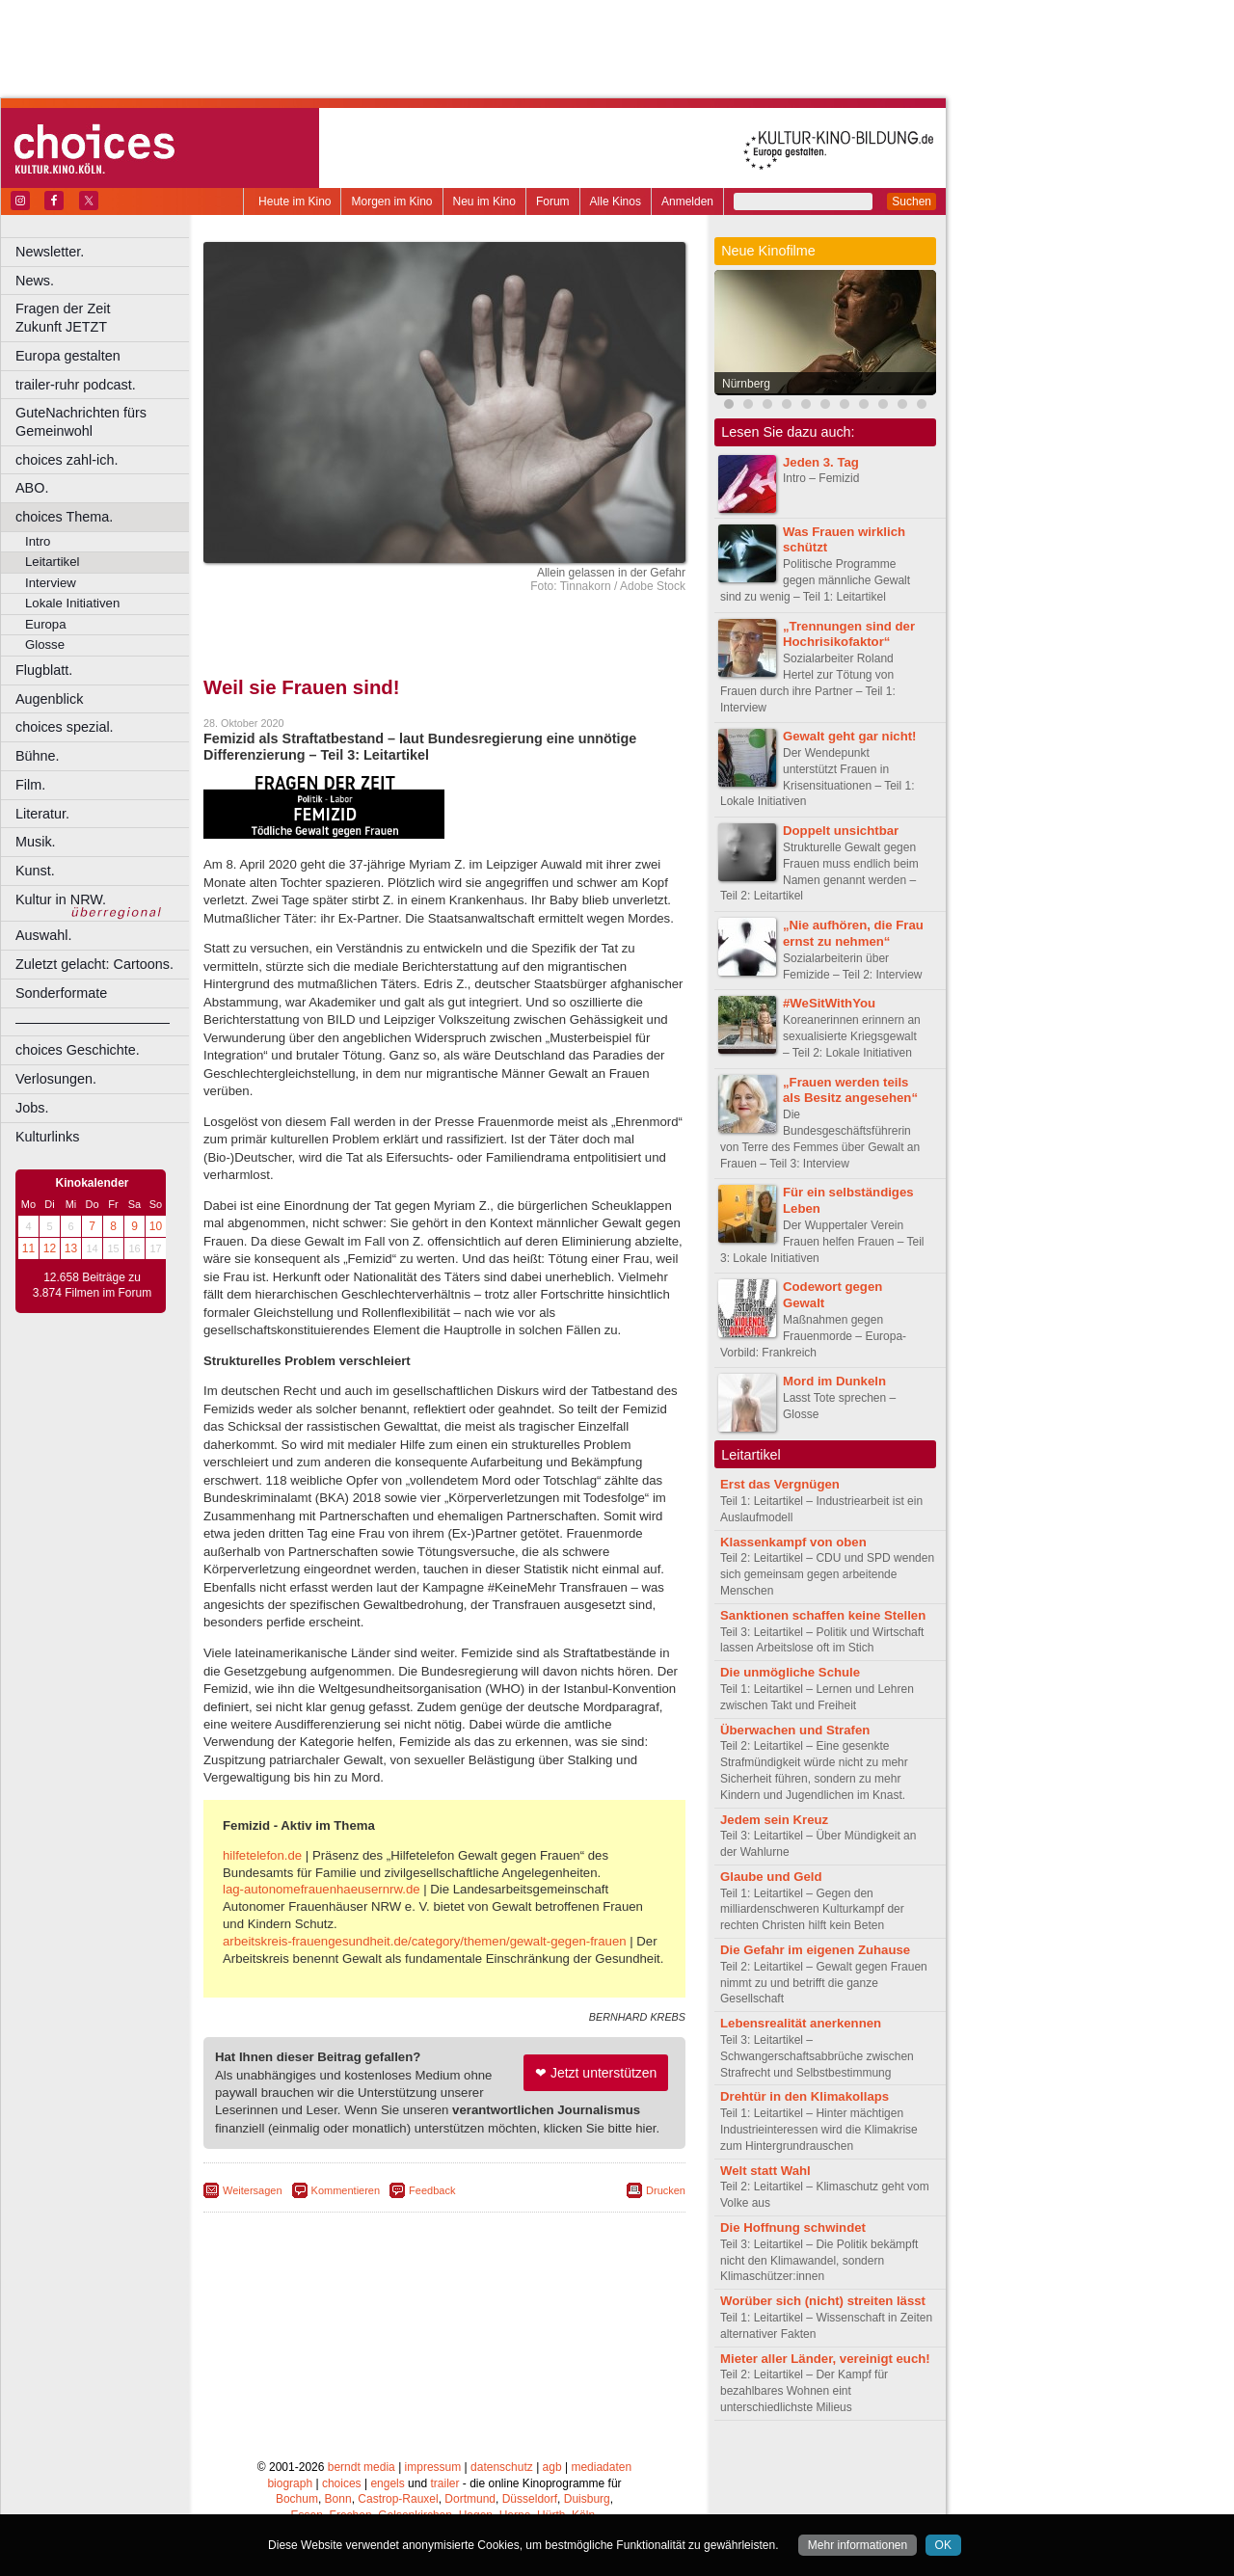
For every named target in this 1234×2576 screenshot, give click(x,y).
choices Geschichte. (77, 1050)
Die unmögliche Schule (790, 1672)
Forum (553, 201)
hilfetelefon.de (262, 1855)
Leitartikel (52, 561)
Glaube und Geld (771, 1876)
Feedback (432, 2190)
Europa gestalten (68, 355)
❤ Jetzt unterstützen (596, 2072)
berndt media (361, 2467)
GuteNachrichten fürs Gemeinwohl (81, 422)
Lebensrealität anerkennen (800, 2023)
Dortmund (470, 2499)
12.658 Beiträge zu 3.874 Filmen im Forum (92, 1285)
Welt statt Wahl (765, 2170)
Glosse (45, 644)
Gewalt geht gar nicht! (849, 736)
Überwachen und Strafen (795, 1730)
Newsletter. (49, 251)
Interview (50, 583)
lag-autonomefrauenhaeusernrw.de (321, 1889)
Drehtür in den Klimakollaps (804, 2096)
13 (71, 1248)
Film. (30, 784)
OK (943, 2545)
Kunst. (35, 870)
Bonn (338, 2499)
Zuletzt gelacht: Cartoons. (94, 964)
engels (387, 2483)
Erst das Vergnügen (780, 1484)
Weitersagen (252, 2190)
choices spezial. (64, 727)
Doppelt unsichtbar (841, 830)
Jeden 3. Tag (821, 462)
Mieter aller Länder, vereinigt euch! (825, 2358)
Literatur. (42, 813)
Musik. (35, 841)
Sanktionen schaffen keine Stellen (823, 1615)
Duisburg (587, 2499)
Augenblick (49, 699)
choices (342, 2483)
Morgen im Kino (391, 201)
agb (552, 2467)
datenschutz (501, 2467)
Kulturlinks (47, 1136)
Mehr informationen (857, 2545)
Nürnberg (746, 383)
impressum (433, 2467)
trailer (444, 2483)
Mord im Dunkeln (834, 1381)
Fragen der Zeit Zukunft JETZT (104, 318)
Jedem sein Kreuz (774, 1819)
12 (49, 1248)
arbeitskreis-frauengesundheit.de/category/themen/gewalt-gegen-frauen (425, 1941)
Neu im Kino (484, 201)
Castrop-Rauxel (398, 2499)
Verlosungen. (55, 1079)
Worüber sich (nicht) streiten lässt (823, 2301)
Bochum (297, 2499)
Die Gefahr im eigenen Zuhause (815, 1950)
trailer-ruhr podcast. (75, 384)
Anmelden (687, 201)
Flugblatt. (43, 670)
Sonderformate (61, 993)
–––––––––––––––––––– (92, 1022)
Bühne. (37, 756)
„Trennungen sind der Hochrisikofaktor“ (849, 634)
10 (155, 1226)
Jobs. (31, 1107)
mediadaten (601, 2467)
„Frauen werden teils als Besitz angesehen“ (850, 1090)
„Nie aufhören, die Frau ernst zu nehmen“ (853, 933)
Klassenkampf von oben (793, 1542)
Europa (46, 624)
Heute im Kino (294, 201)
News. (34, 280)
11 (28, 1248)
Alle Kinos (615, 201)
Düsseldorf (529, 2499)
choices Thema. (64, 516)
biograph (289, 2483)
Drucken (665, 2190)
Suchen (911, 201)
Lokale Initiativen (72, 603)
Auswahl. (43, 935)
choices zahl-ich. (66, 460)
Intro (37, 541)
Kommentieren (346, 2190)
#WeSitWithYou (829, 1003)
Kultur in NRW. (60, 899)
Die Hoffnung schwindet (793, 2227)
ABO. (31, 488)
